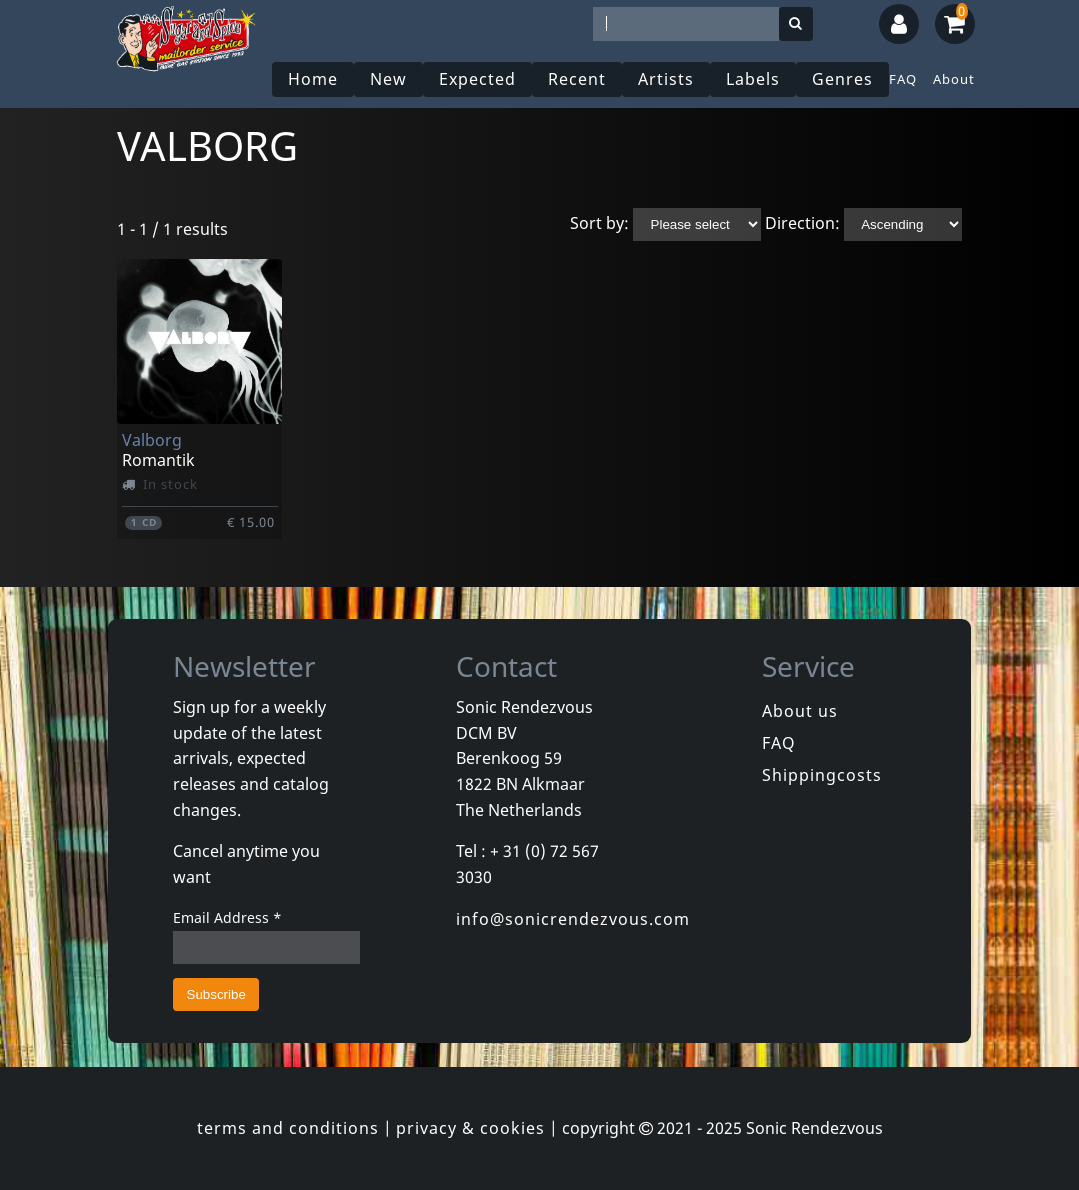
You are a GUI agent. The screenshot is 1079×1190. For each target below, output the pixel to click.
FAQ (903, 79)
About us (800, 711)
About (954, 79)
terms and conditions (288, 1128)
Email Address (227, 917)
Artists (666, 79)
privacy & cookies (470, 1128)
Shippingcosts (822, 775)
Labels (753, 79)
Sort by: (599, 223)
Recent (577, 79)
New (388, 79)
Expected (477, 79)
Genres (842, 79)
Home (313, 79)
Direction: (802, 223)
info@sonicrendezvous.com (573, 919)
